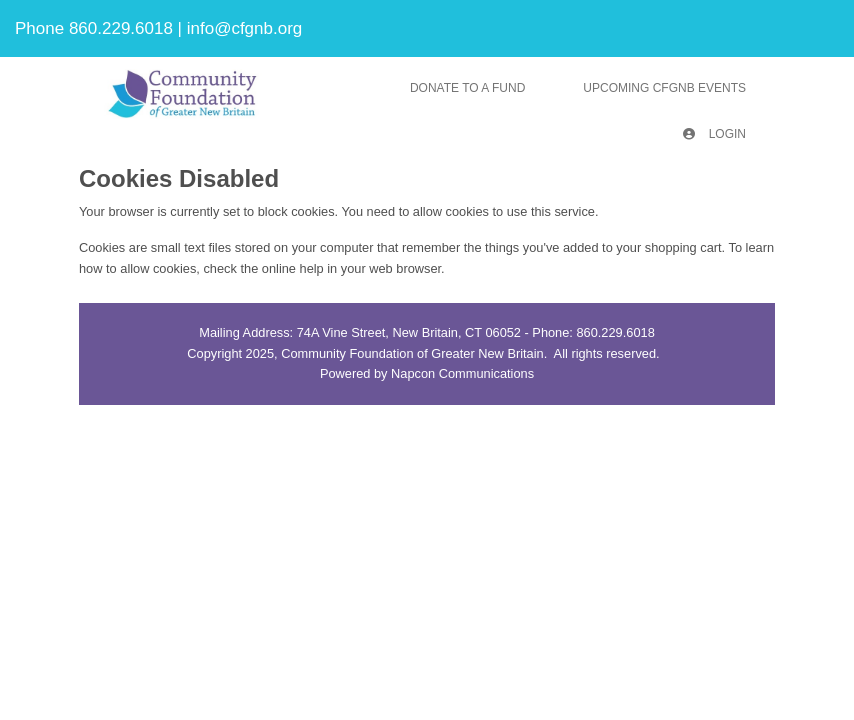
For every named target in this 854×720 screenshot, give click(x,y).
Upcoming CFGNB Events (664, 88)
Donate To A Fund (467, 88)
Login (714, 134)
